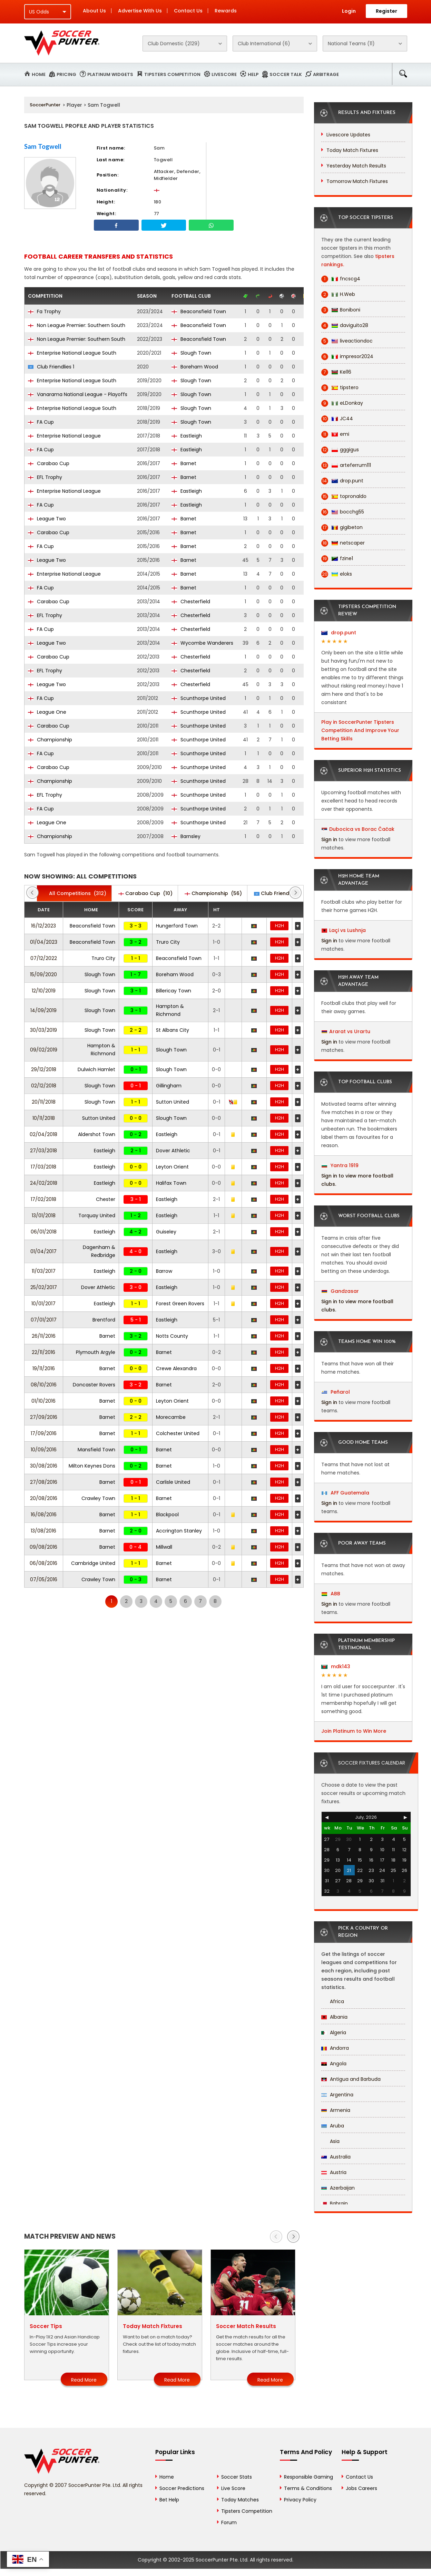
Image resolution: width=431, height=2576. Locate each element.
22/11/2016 (43, 1352)
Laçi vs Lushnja (347, 930)
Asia (330, 2141)
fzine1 (337, 558)
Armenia (335, 2110)
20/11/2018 (44, 1101)
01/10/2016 (43, 1400)
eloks (336, 574)
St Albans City (172, 1030)
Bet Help (169, 2499)
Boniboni (340, 310)
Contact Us (188, 10)
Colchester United (177, 1433)
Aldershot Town (96, 1134)
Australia (336, 2156)
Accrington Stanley (179, 1530)
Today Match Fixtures (352, 150)
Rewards (226, 10)
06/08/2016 (43, 1563)
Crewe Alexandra (176, 1368)
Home (39, 74)
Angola (333, 2063)
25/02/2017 (43, 1287)
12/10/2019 (44, 990)
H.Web (338, 294)
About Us (94, 10)
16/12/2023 (43, 925)
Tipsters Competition (172, 74)
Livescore (224, 74)
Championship (50, 739)
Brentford (103, 1319)
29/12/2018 (43, 1069)
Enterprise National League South (72, 352)
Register (386, 11)
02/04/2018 (43, 1134)
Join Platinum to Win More (353, 1731)
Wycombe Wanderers (202, 643)
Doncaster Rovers (94, 1384)
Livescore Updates (348, 134)
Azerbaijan (338, 2187)
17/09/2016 (44, 1433)
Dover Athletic (173, 1150)
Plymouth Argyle (95, 1352)
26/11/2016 (44, 1336)
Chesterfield (191, 601)
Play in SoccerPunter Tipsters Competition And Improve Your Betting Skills (360, 730)
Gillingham (169, 1085)
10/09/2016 (44, 1449)
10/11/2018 (43, 1118)
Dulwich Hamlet (96, 1069)
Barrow (164, 1271)
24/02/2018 (43, 1183)
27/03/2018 (43, 1150)
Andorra (335, 2048)
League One (47, 712)
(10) (145, 893)
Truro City (168, 942)
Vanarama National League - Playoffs (77, 394)
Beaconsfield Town (199, 311)
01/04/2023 (43, 942)
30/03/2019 (43, 1030)
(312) (74, 893)
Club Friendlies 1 (51, 366)
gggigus (340, 449)
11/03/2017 (44, 1271)
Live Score (233, 2488)
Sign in (329, 839)
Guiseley (166, 1231)
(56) (213, 893)
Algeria (333, 2032)
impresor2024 (347, 356)
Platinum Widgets (110, 74)
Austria (333, 2172)
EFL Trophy (45, 477)
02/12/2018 (43, 1085)
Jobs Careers (361, 2488)
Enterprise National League (64, 435)
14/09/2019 (43, 1010)
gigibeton (342, 527)
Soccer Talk (286, 74)
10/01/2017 (43, 1303)
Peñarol (336, 1391)
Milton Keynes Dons (92, 1465)
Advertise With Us (140, 10)
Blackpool (167, 1514)
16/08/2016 (44, 1514)
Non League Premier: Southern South (76, 325)
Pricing (66, 74)
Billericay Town (173, 990)
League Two (47, 518)
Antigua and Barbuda (351, 2079)
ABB (331, 1593)
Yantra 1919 (340, 1165)
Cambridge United (93, 1563)
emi (335, 434)
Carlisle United (173, 1482)
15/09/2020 (43, 974)
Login (349, 11)
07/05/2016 (43, 1579)
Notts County (172, 1336)
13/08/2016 (43, 1530)
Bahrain (334, 2203)
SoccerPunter (45, 105)
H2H (279, 925)
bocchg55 (342, 512)
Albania (334, 2016)
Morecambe (171, 1417)
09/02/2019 (43, 1049)
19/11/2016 (43, 1368)
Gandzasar (340, 1291)
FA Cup (41, 422)
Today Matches (240, 2499)
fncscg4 (340, 278)
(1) (282, 893)
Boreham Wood (195, 366)
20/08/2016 (43, 1498)
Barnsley (186, 836)
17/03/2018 (43, 1166)
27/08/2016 (43, 1482)
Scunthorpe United (199, 698)
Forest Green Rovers (180, 1303)
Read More (84, 2379)
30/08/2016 (43, 1465)
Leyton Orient (172, 1166)
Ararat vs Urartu (349, 1031)
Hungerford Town (177, 925)
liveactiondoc (347, 341)
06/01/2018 (44, 1231)
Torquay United (96, 1215)
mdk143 (335, 1666)
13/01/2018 (44, 1215)
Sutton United (172, 1101)
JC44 (337, 418)
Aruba (332, 2125)
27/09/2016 (43, 1417)
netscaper (343, 543)
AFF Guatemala (345, 1492)
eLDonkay (342, 403)
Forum (229, 2522)
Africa (332, 2001)
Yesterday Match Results (356, 165)
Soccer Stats (236, 2476)
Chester (105, 1199)
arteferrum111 (346, 465)
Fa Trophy (44, 311)
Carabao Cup (48, 463)
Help (253, 74)
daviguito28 (344, 325)
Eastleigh (187, 435)
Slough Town (191, 352)
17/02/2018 (43, 1199)
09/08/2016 (43, 1547)
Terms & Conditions (308, 2488)
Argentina (337, 2094)
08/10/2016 (44, 1384)
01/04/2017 (43, 1251)
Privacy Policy (300, 2499)
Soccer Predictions (181, 2488)
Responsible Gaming (308, 2476)
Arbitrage (326, 74)
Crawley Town (98, 1498)
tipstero (340, 387)
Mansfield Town (96, 1449)
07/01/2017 (44, 1319)
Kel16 (336, 372)
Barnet (184, 463)
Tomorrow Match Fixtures (357, 181)
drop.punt (342, 480)
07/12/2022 (43, 958)
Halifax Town (171, 1183)
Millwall (164, 1547)
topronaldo (343, 496)
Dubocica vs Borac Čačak (361, 829)
